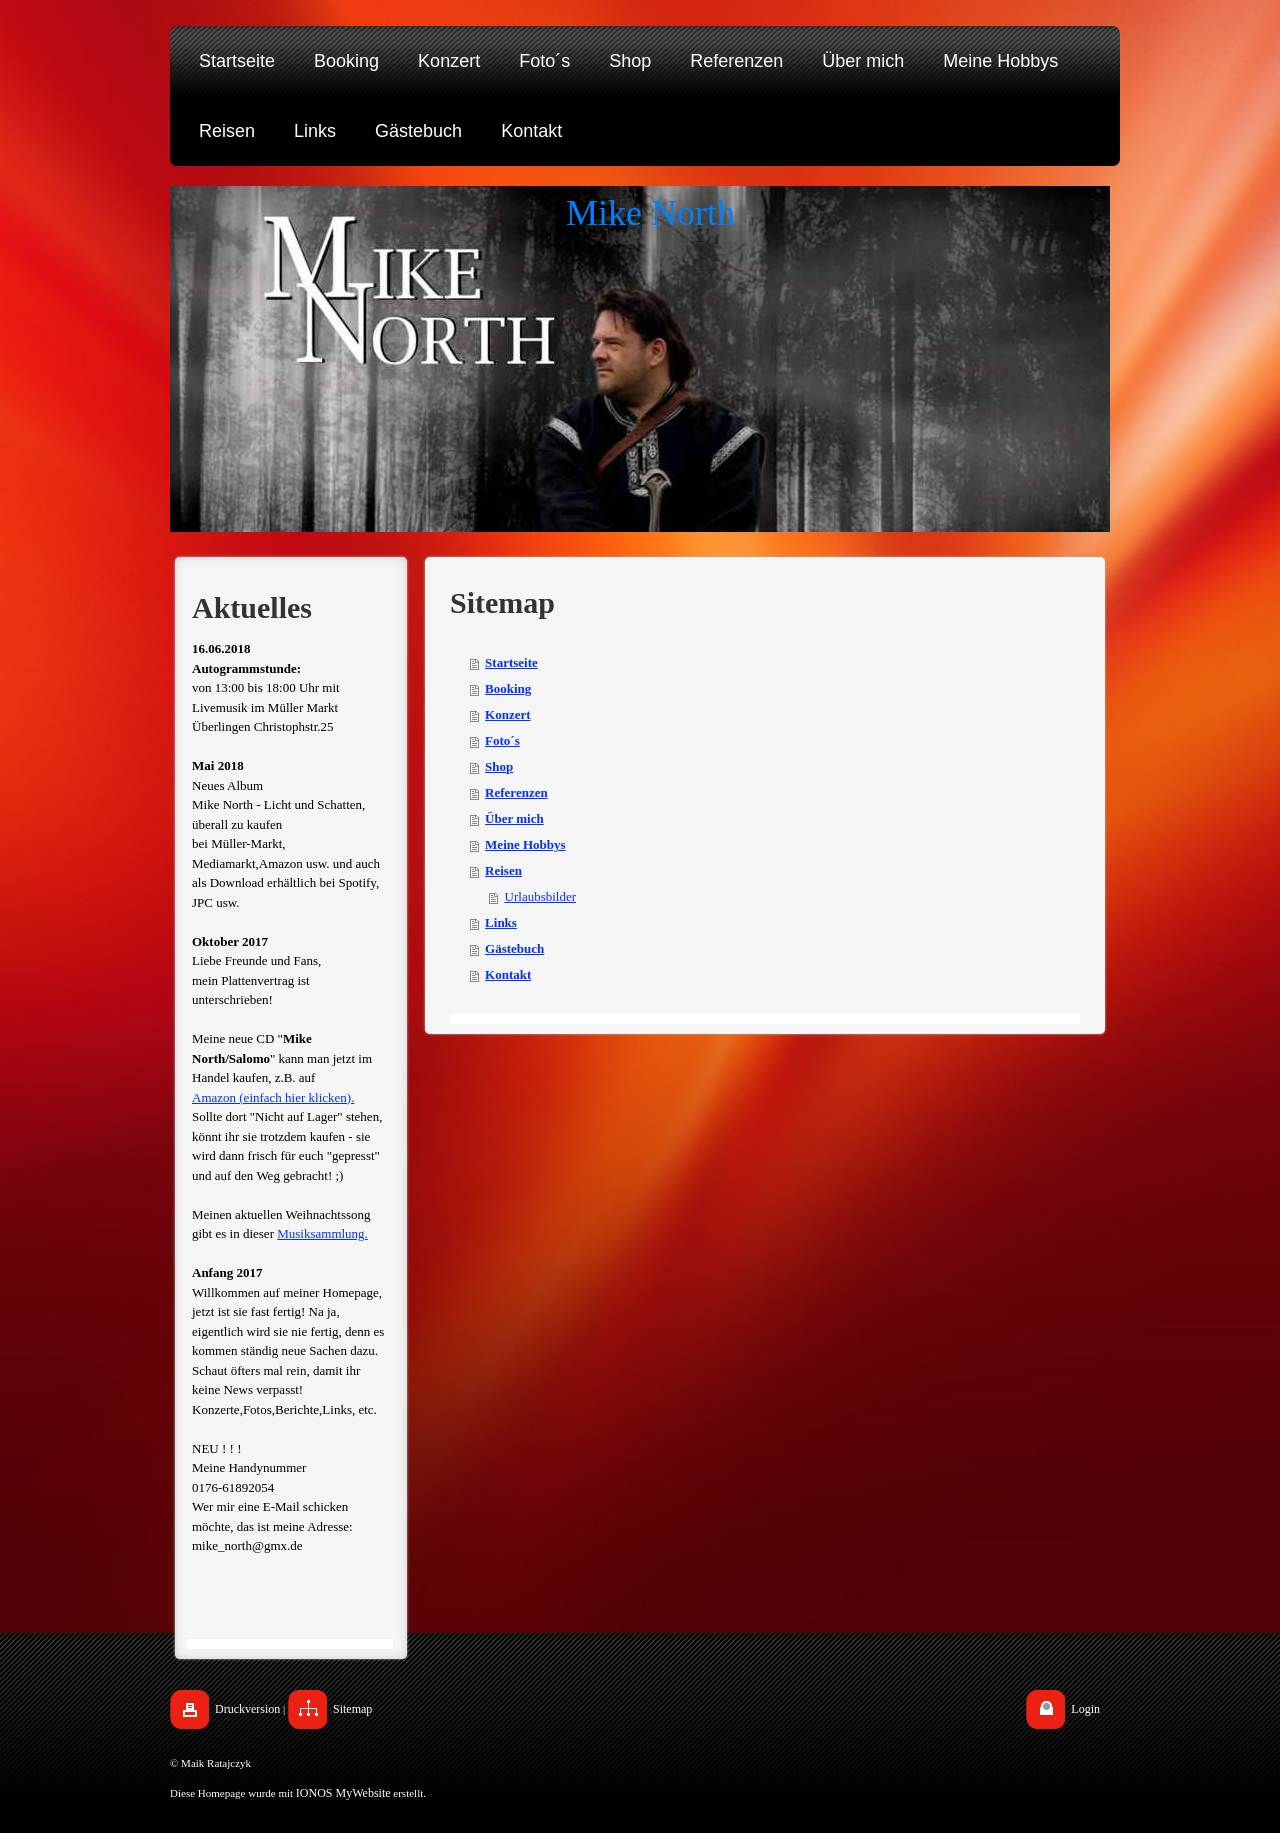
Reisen (503, 870)
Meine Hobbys (525, 844)
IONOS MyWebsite (343, 1793)
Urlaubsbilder (540, 896)
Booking (508, 688)
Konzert (507, 714)
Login (1085, 1709)
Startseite (511, 662)
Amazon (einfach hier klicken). (273, 1097)
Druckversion (247, 1709)
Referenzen (516, 792)
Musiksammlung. (322, 1233)
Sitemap (352, 1709)
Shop (499, 766)
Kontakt (508, 974)
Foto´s (502, 740)
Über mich (514, 818)
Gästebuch (514, 948)
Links (501, 922)
